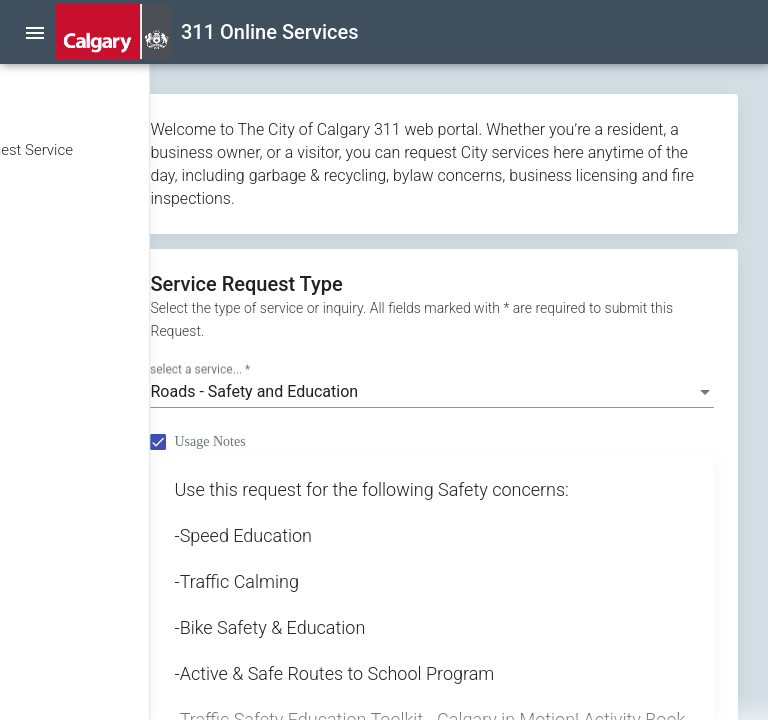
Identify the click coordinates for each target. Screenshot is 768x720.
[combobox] (504, 415)
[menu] (35, 32)
